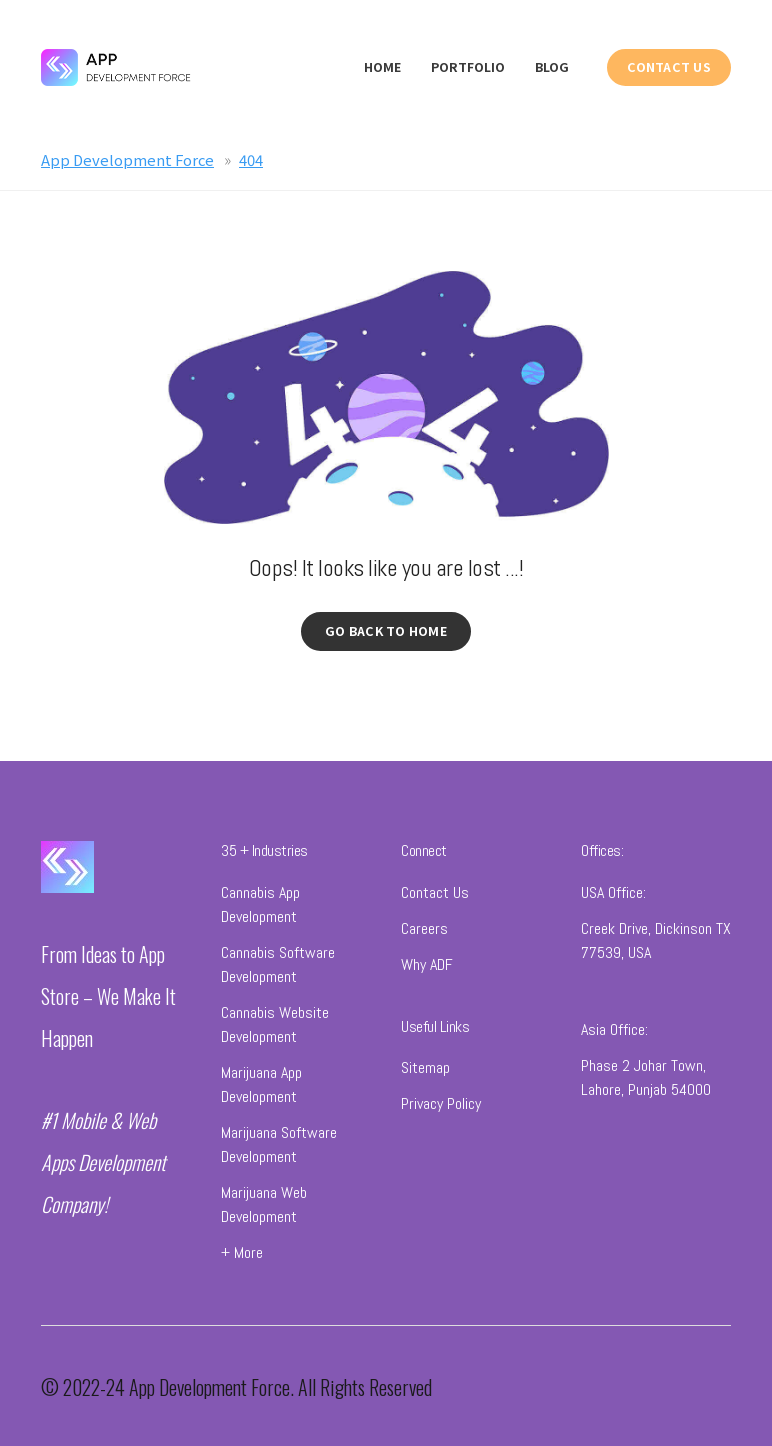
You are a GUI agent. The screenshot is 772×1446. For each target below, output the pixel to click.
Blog (552, 67)
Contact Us (435, 895)
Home (382, 67)
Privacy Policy (441, 1106)
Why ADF (427, 967)
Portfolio (468, 67)
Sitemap (425, 1070)
